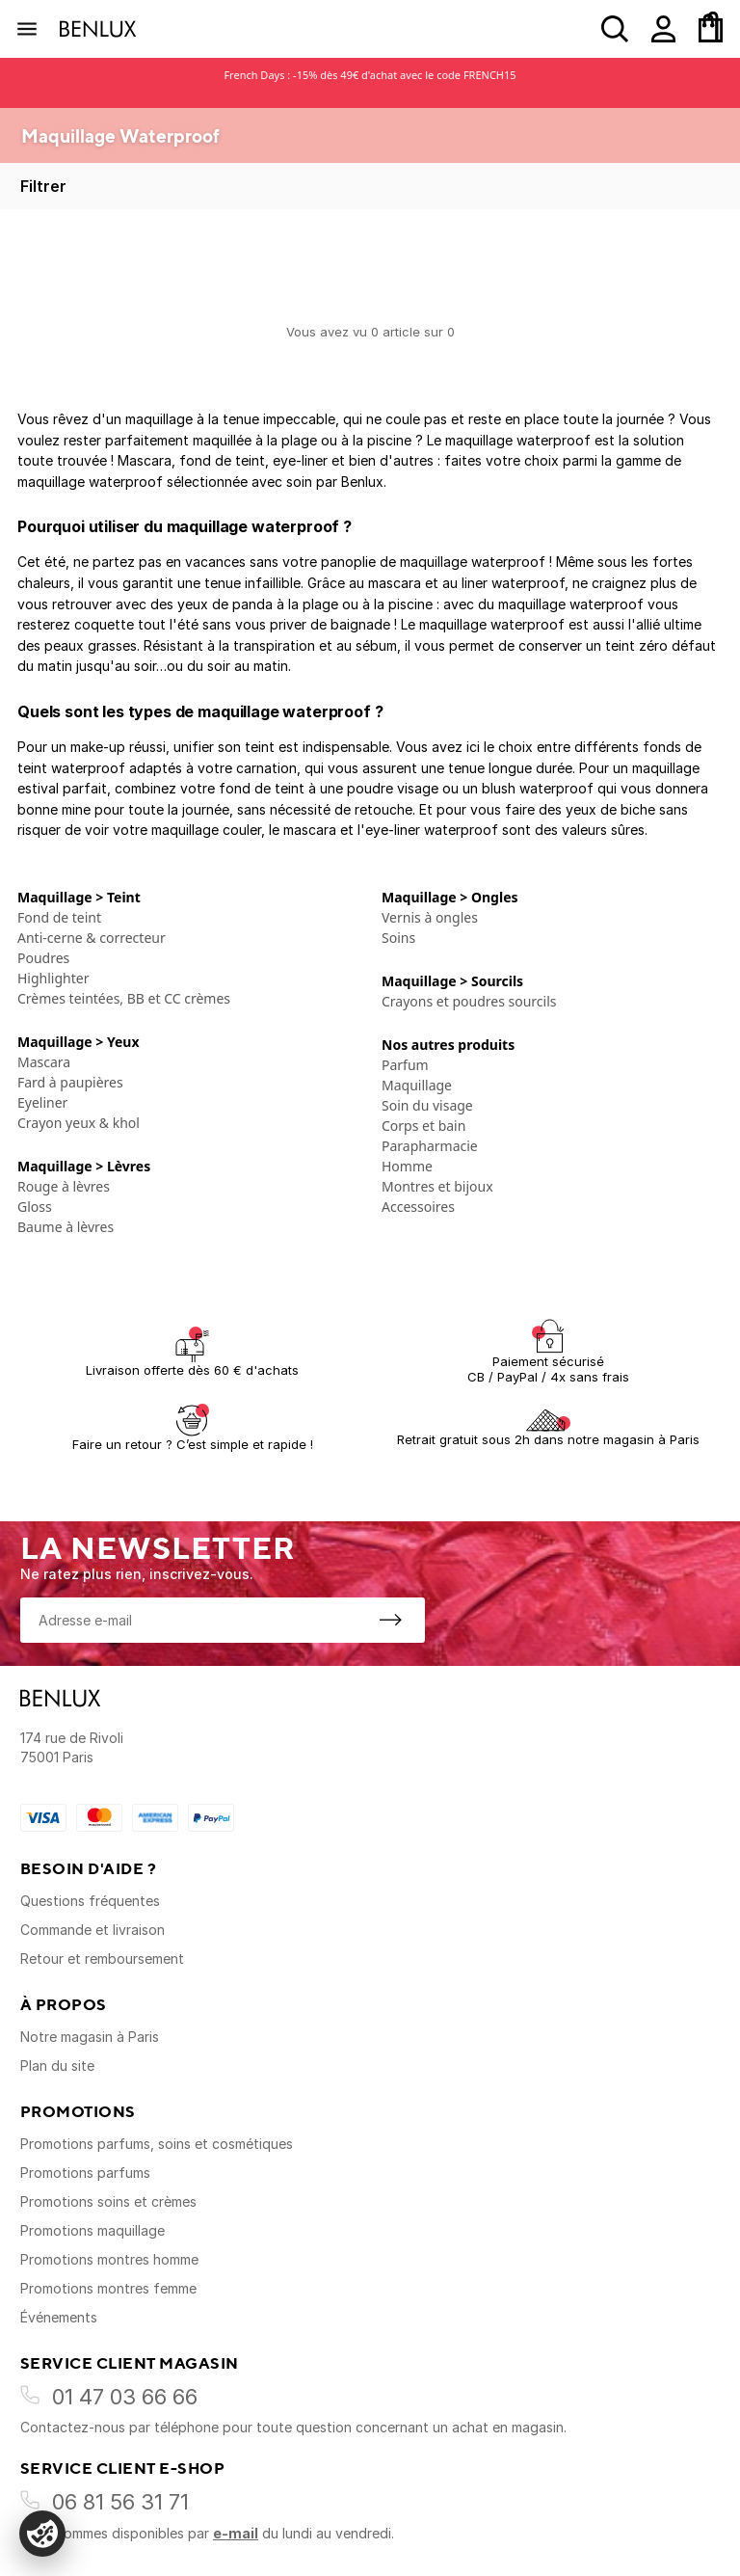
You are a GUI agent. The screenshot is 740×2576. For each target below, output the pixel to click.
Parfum (405, 1065)
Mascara (43, 1062)
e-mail (235, 2533)
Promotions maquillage (92, 2230)
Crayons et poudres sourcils (469, 1001)
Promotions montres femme (108, 2288)
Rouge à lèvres (63, 1186)
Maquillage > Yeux (78, 1042)
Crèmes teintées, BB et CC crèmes (123, 998)
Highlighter (53, 978)
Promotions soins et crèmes (108, 2201)
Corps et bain (423, 1125)
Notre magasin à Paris (89, 2036)
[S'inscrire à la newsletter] (390, 1619)
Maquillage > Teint (79, 897)
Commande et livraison (92, 1929)
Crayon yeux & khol (78, 1123)
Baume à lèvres (65, 1227)
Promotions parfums (85, 2172)
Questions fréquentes (90, 1900)
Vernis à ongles (430, 917)
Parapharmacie (430, 1146)
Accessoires (418, 1206)
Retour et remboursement (102, 1958)
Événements (58, 2317)
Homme (407, 1166)
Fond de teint (59, 917)
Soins (398, 937)
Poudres (43, 958)
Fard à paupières (70, 1082)
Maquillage (417, 1085)
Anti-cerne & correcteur (91, 937)
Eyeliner (42, 1102)
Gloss (34, 1206)
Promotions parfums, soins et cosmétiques (156, 2143)
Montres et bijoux (437, 1186)
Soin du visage (427, 1105)
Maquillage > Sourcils (452, 981)
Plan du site (57, 2065)
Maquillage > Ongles (450, 897)
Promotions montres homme (109, 2259)
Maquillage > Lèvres (83, 1166)
